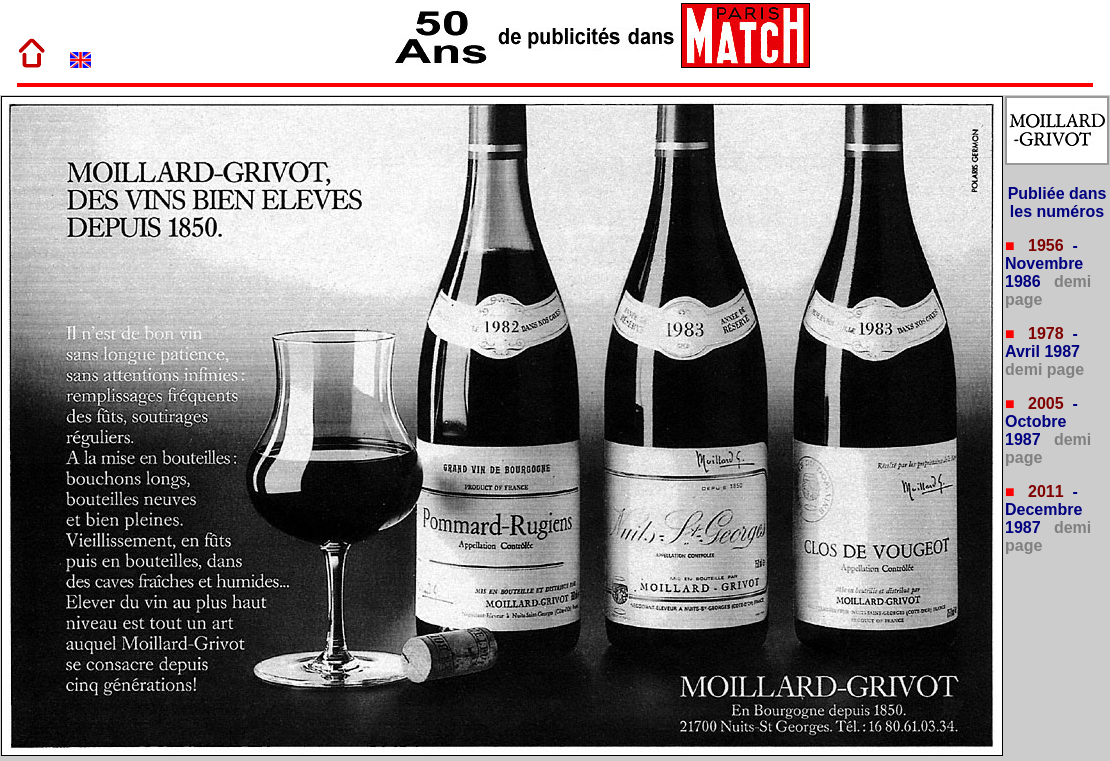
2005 (1044, 403)
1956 (1044, 245)
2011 (1044, 491)
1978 (1044, 333)
